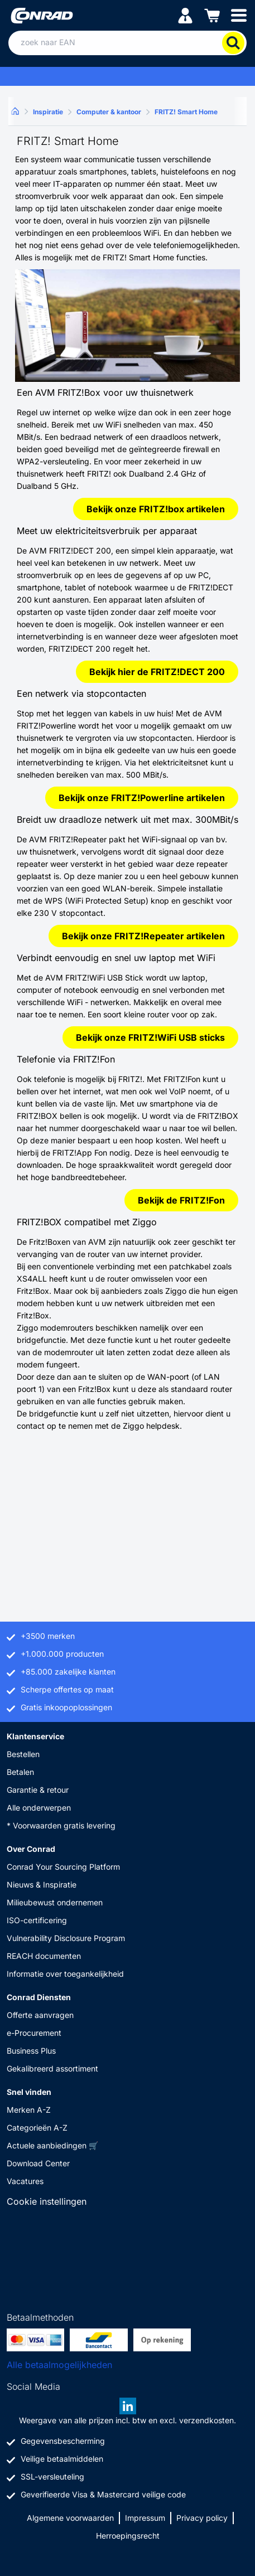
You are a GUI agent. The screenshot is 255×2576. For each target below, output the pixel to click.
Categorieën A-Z (37, 2127)
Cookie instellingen (46, 2201)
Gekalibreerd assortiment (52, 2068)
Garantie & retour (38, 1789)
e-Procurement (34, 2032)
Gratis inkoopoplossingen (66, 1707)
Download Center (38, 2163)
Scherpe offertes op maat (67, 1689)
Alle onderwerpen (39, 1807)
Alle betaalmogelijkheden (59, 2364)
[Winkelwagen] (212, 14)
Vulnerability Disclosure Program (66, 1938)
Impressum (145, 2517)
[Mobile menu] (239, 14)
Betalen (20, 1772)
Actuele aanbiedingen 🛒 (52, 2145)
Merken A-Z (29, 2109)
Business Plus (31, 2050)
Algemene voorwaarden (70, 2517)
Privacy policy (202, 2517)
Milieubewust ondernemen (55, 1902)
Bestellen (23, 1754)
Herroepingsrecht (128, 2535)
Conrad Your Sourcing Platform (63, 1866)
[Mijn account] (185, 14)
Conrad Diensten (39, 1997)
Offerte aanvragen (40, 2015)
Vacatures (25, 2181)
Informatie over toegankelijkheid (65, 1973)
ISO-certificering (37, 1920)
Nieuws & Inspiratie (41, 1884)
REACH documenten (44, 1956)
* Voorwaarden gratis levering (61, 1825)
